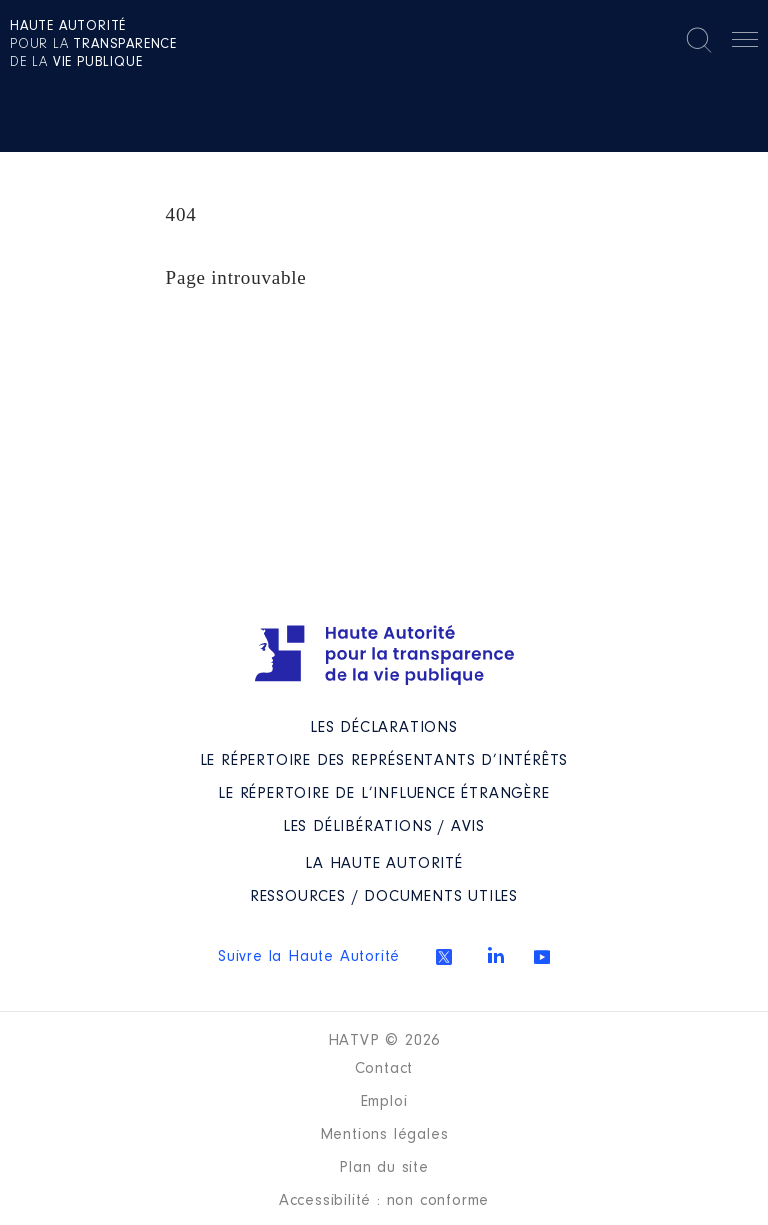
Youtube (542, 957)
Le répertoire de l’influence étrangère (383, 794)
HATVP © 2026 (384, 1041)
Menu (745, 43)
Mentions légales (384, 1135)
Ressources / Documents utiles (384, 897)
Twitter (444, 957)
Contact (384, 1069)
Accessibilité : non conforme (384, 1201)
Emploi (384, 1102)
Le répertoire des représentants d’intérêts (384, 761)
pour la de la (93, 45)
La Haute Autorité (384, 864)
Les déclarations (384, 728)
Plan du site (384, 1168)
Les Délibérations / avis (384, 827)
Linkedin (496, 955)
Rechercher (699, 40)
